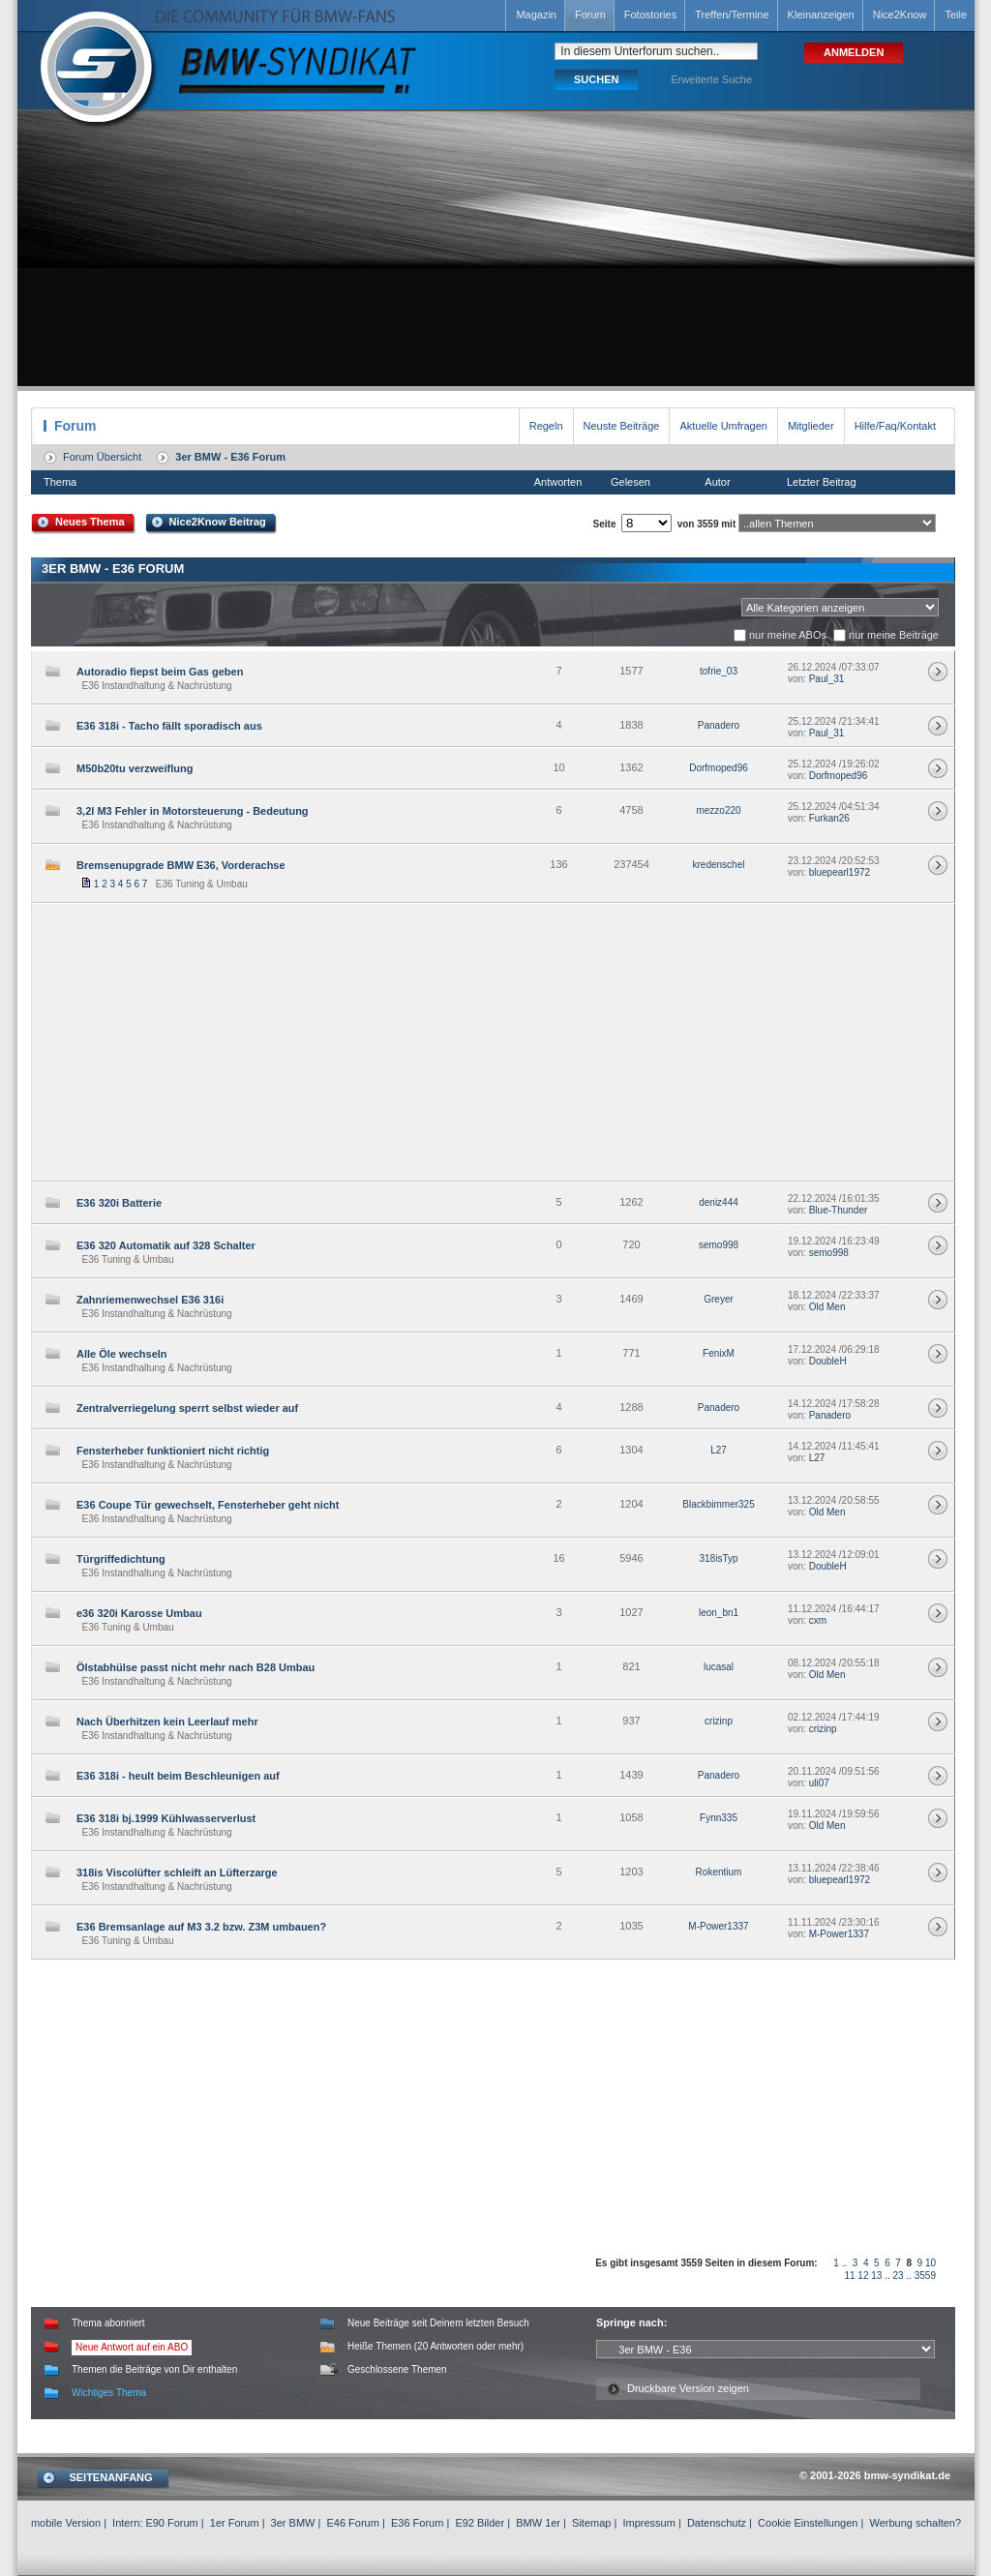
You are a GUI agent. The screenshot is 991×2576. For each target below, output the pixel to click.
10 (930, 2263)
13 (876, 2275)
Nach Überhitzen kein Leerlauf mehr (167, 1721)
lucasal (719, 1667)
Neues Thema (90, 521)
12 (862, 2275)
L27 (718, 1450)
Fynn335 (718, 1817)
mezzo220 (718, 810)
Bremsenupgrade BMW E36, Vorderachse (180, 865)
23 (898, 2275)
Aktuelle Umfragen (723, 426)
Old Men (827, 1307)
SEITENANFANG (110, 2477)
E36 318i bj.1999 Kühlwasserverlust (165, 1818)
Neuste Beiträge (622, 426)
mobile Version (66, 2523)
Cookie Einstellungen (807, 2523)
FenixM (719, 1353)
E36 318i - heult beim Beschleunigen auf (178, 1776)
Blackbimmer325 (718, 1504)
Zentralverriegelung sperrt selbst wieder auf (187, 1408)
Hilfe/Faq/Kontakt (895, 426)
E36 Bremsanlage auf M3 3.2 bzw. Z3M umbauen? (201, 1926)
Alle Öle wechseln (121, 1354)
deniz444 (718, 1202)
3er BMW (293, 2523)
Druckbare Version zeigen (688, 2388)
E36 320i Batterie (119, 1203)
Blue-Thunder (838, 1210)
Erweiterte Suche (711, 79)
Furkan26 (829, 818)
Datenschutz (716, 2523)
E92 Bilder (479, 2523)
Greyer (719, 1299)
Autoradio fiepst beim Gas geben (159, 671)
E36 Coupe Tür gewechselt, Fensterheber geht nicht (207, 1505)
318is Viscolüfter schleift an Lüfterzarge (177, 1872)
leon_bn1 (718, 1612)
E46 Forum (352, 2523)
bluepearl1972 (839, 872)
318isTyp (718, 1558)
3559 (925, 2275)
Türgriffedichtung (120, 1559)
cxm (817, 1620)
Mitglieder (811, 426)
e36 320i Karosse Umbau (139, 1613)
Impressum (648, 2523)
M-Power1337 (718, 1926)
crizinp (719, 1721)
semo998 (718, 1245)
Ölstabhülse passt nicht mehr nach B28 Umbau (195, 1667)
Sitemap (591, 2523)
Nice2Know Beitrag (217, 521)
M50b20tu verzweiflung (134, 768)
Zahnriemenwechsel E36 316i (150, 1299)
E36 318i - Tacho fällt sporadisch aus (169, 726)
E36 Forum (417, 2523)
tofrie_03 (718, 671)
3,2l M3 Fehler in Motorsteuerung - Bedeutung (192, 811)
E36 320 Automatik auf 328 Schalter (165, 1245)
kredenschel (719, 864)
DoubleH (828, 1361)
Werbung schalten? (915, 2523)
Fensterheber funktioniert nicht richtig (172, 1450)
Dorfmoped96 (718, 768)
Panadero (718, 725)
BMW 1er (538, 2523)
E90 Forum (171, 2523)
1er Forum (234, 2523)
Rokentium (719, 1872)
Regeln (546, 426)
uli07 (819, 1783)
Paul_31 (827, 679)
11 (849, 2275)
